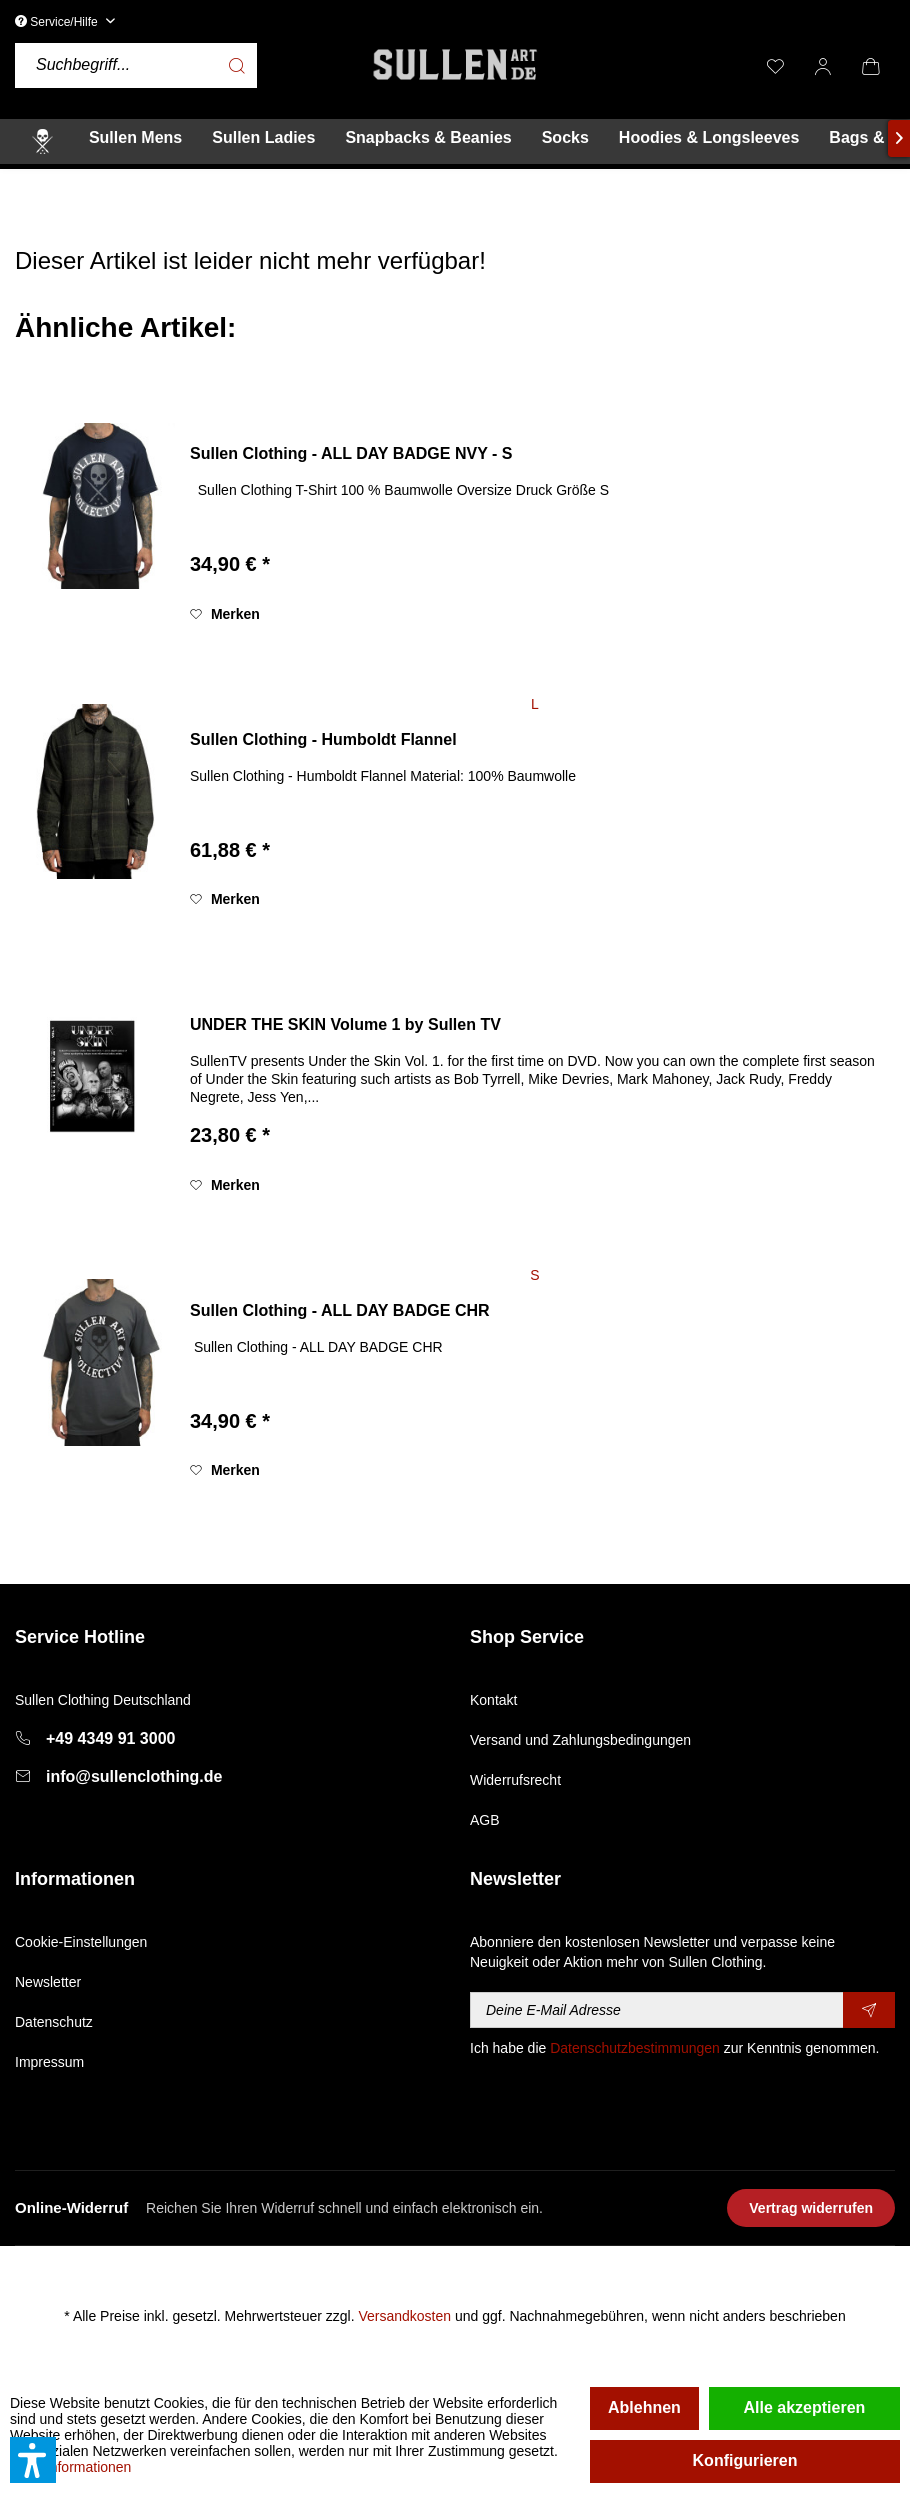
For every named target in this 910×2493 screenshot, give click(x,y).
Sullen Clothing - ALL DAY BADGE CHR (340, 1310)
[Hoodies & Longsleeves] (709, 138)
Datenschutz (54, 2022)
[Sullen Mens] (135, 138)
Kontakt (493, 1700)
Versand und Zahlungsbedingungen (580, 1740)
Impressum (49, 2062)
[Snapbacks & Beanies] (428, 138)
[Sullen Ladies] (263, 138)
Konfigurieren (745, 2460)
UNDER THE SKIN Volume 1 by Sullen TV (345, 1024)
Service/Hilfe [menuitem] (58, 21)
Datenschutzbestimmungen (635, 2048)
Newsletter (48, 1982)
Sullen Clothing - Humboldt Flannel (323, 739)
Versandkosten (404, 2316)
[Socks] (565, 138)
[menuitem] (187, 65)
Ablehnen (644, 2407)
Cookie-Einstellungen (81, 1942)
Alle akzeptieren (805, 2407)
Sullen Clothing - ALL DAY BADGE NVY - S (351, 453)
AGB (485, 1820)
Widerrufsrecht (515, 1780)
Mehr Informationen (70, 2467)
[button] (33, 2460)
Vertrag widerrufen (811, 2208)
